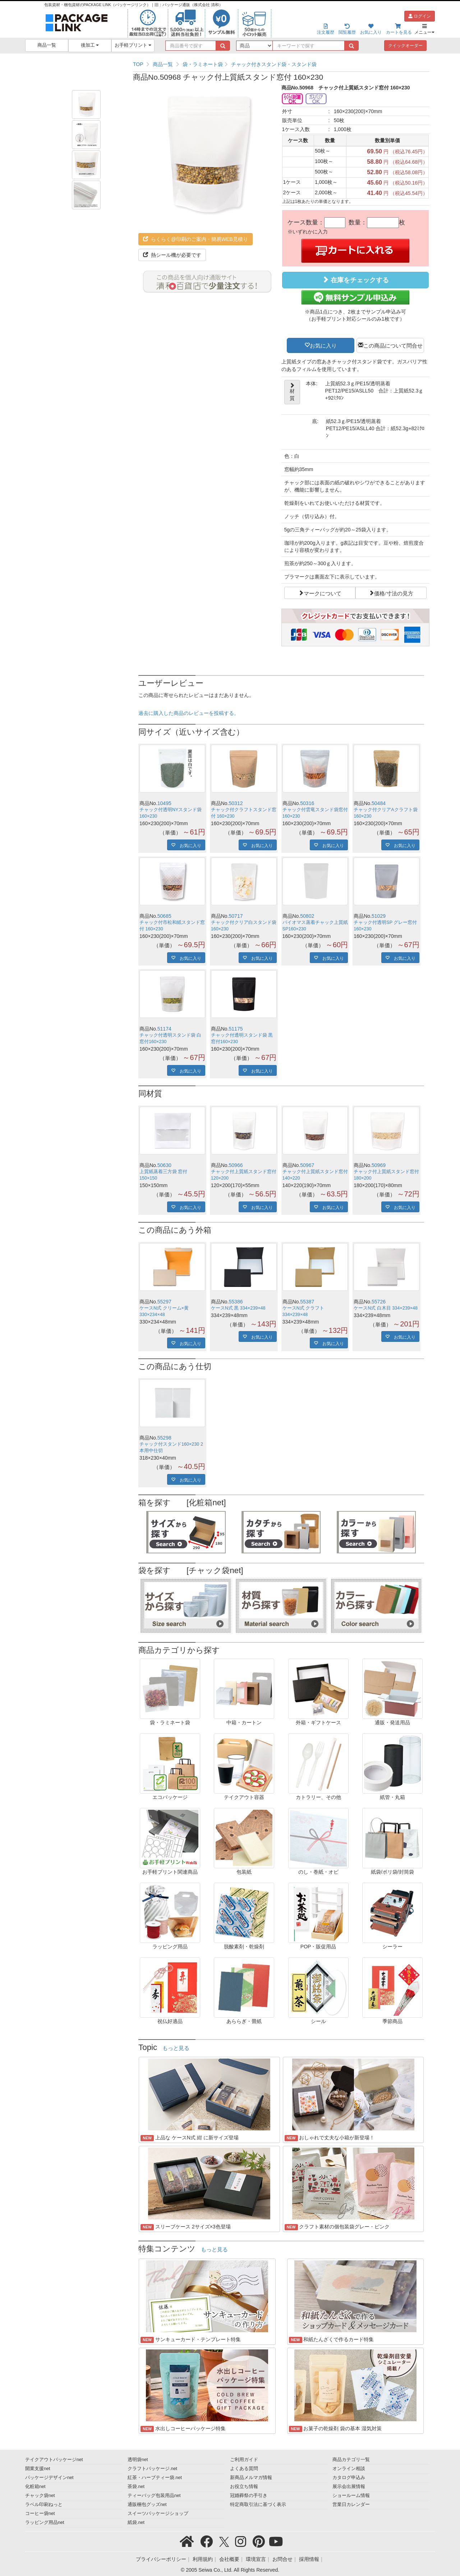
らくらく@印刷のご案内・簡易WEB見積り (195, 239)
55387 (307, 1302)
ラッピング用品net (44, 2522)
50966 (236, 1165)
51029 (379, 916)
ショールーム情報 (351, 2495)
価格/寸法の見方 (393, 593)
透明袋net (138, 2459)
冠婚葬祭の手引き (248, 2495)
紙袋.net (136, 2522)
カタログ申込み (348, 2477)
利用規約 (203, 2559)
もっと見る (175, 2048)
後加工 (90, 45)
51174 (164, 1029)
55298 (164, 1438)
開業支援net (37, 2468)
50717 (236, 916)
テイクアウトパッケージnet (54, 2459)
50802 (307, 916)
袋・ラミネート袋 (203, 64)
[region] (281, 64)
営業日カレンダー (351, 2504)
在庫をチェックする (355, 280)
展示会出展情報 (348, 2486)
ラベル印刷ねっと (44, 2504)
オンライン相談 (348, 2468)
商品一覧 (46, 45)
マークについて (322, 593)
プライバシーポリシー (161, 2559)
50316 (307, 803)
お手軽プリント (133, 45)
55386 (236, 1302)
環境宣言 (256, 2559)
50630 (164, 1165)
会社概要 (229, 2559)
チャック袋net (40, 2495)
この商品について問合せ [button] (393, 345)
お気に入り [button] (323, 345)
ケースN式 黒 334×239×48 (238, 1308)
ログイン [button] (419, 16)
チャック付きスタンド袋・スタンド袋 (274, 64)
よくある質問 (244, 2468)
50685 (164, 916)
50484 (379, 803)
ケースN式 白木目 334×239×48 (386, 1308)
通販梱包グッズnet (147, 2504)
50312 (236, 803)
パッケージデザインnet (49, 2477)
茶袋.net (136, 2486)
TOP (138, 64)
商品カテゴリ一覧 (351, 2459)
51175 (236, 1029)
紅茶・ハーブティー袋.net (155, 2477)
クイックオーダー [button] (405, 45)
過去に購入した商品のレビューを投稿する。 (188, 713)
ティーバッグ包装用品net (154, 2495)
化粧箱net (35, 2486)
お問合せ (282, 2559)
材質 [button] (292, 392)
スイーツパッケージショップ (158, 2513)
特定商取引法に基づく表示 (258, 2504)
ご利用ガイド (244, 2459)
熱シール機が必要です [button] (172, 255)
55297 (164, 1302)
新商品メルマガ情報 (251, 2477)
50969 (379, 1165)
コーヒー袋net (40, 2513)
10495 (164, 803)
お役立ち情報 (244, 2486)
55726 (379, 1302)
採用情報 (309, 2559)
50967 (307, 1165)
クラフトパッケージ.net (152, 2468)
